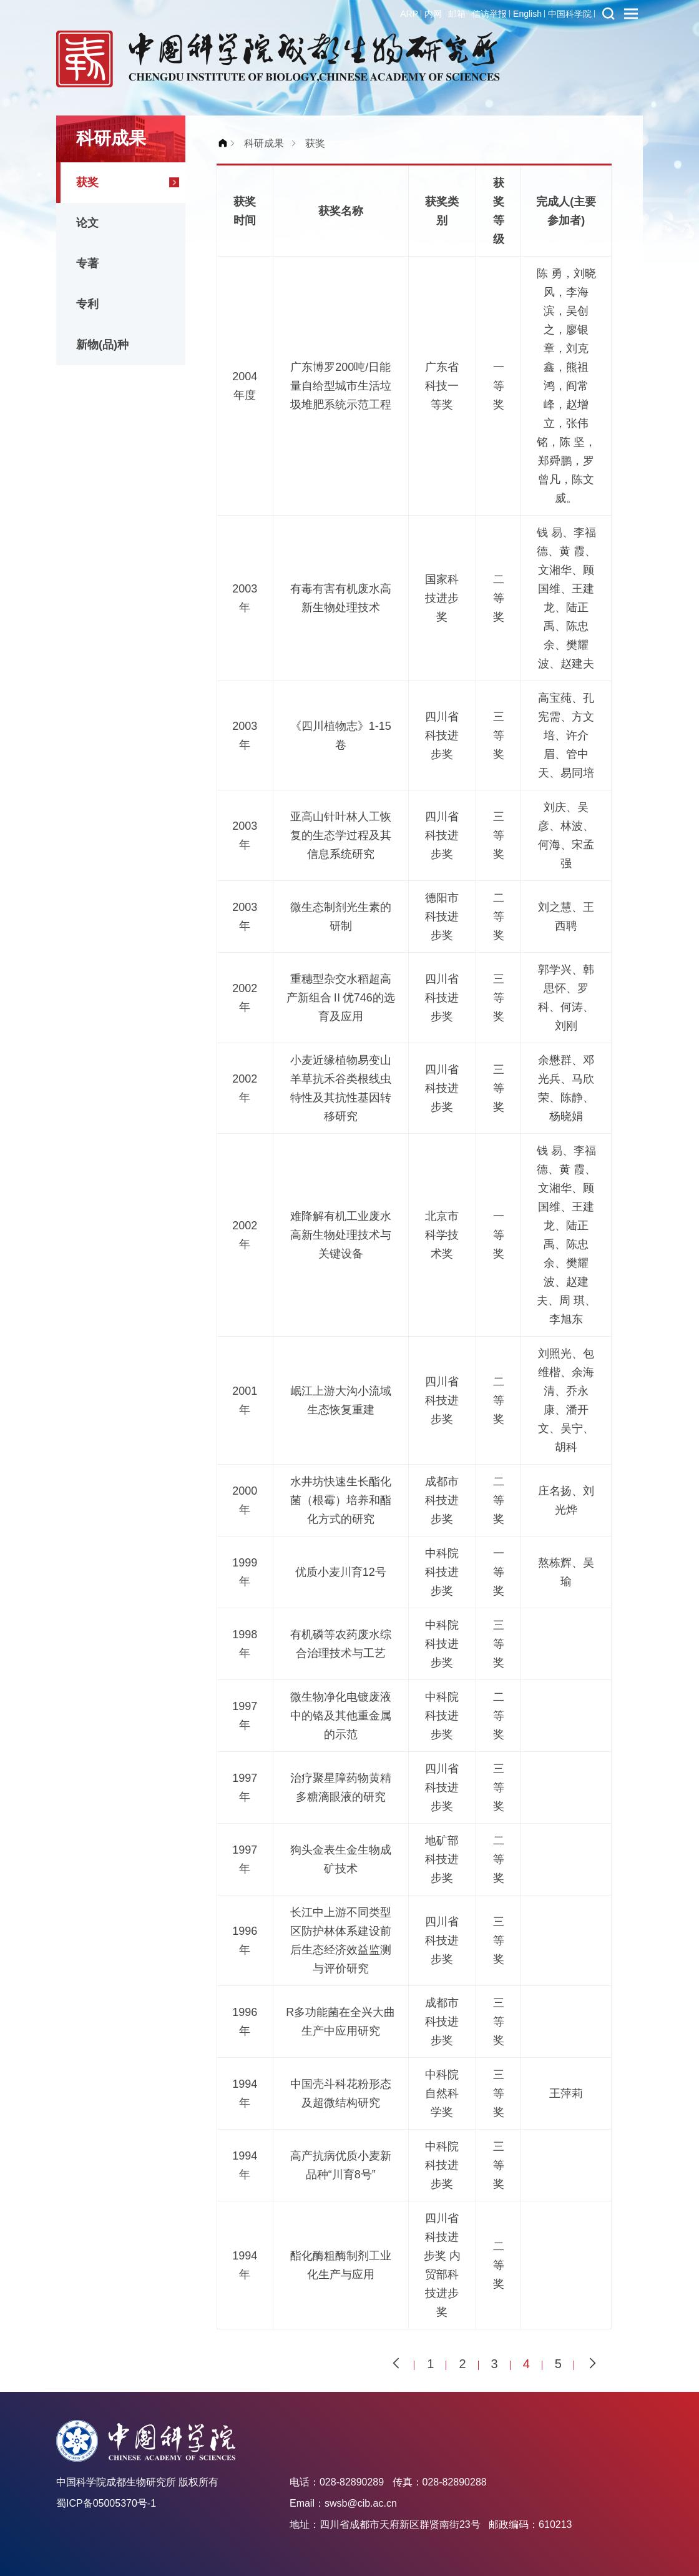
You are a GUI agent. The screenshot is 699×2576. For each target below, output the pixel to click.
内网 (433, 14)
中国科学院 (570, 14)
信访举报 (489, 14)
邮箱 (457, 14)
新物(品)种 (102, 344)
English (527, 14)
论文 (87, 223)
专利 (87, 304)
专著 (87, 263)
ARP (409, 14)
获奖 (87, 182)
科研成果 (264, 143)
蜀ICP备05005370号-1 (106, 2503)
